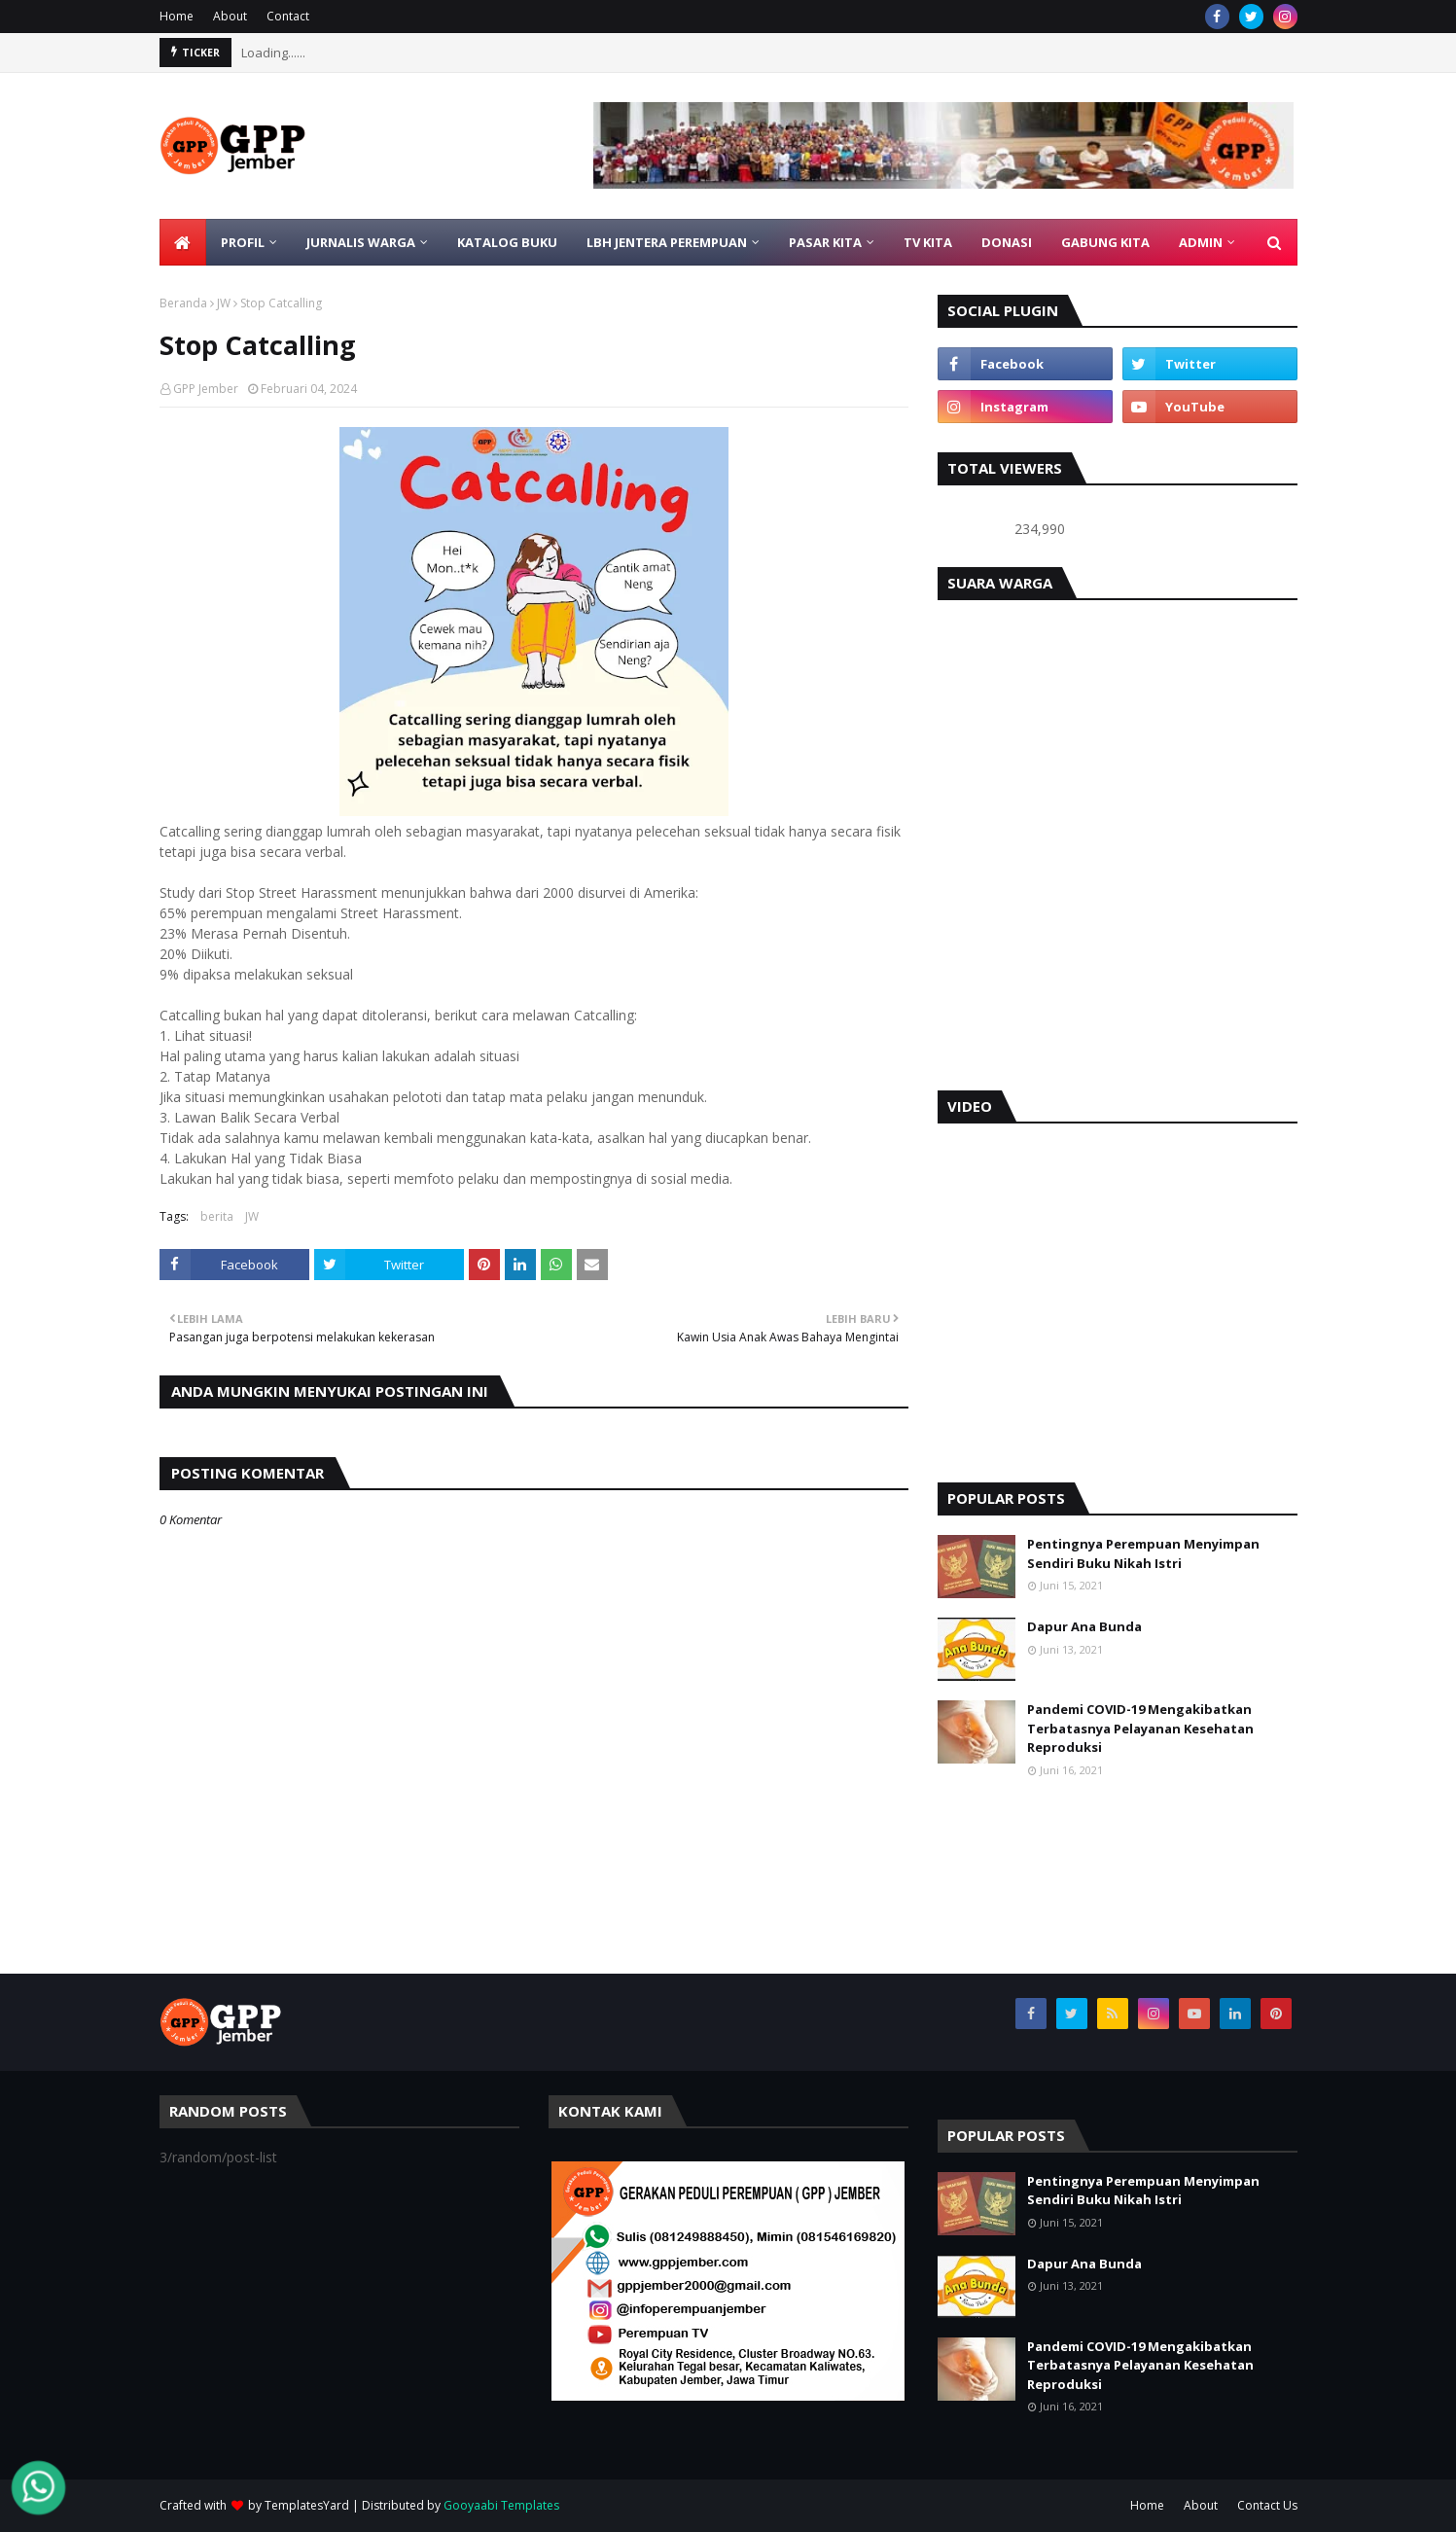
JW (224, 303)
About (230, 16)
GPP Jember (205, 388)
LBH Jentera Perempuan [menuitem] (666, 242)
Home (177, 16)
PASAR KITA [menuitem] (825, 242)
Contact (287, 16)
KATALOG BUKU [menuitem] (507, 242)
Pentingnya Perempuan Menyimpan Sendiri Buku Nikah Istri (1143, 1553)
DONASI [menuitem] (1006, 242)
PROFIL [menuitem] (243, 242)
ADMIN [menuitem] (1201, 242)
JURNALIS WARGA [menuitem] (360, 242)
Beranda (183, 303)
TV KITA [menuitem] (928, 242)
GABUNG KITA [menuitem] (1105, 242)
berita (216, 1216)
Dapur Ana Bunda (1084, 1626)
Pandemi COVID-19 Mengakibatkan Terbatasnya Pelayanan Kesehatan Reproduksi (1140, 1728)
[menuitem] (183, 242)
